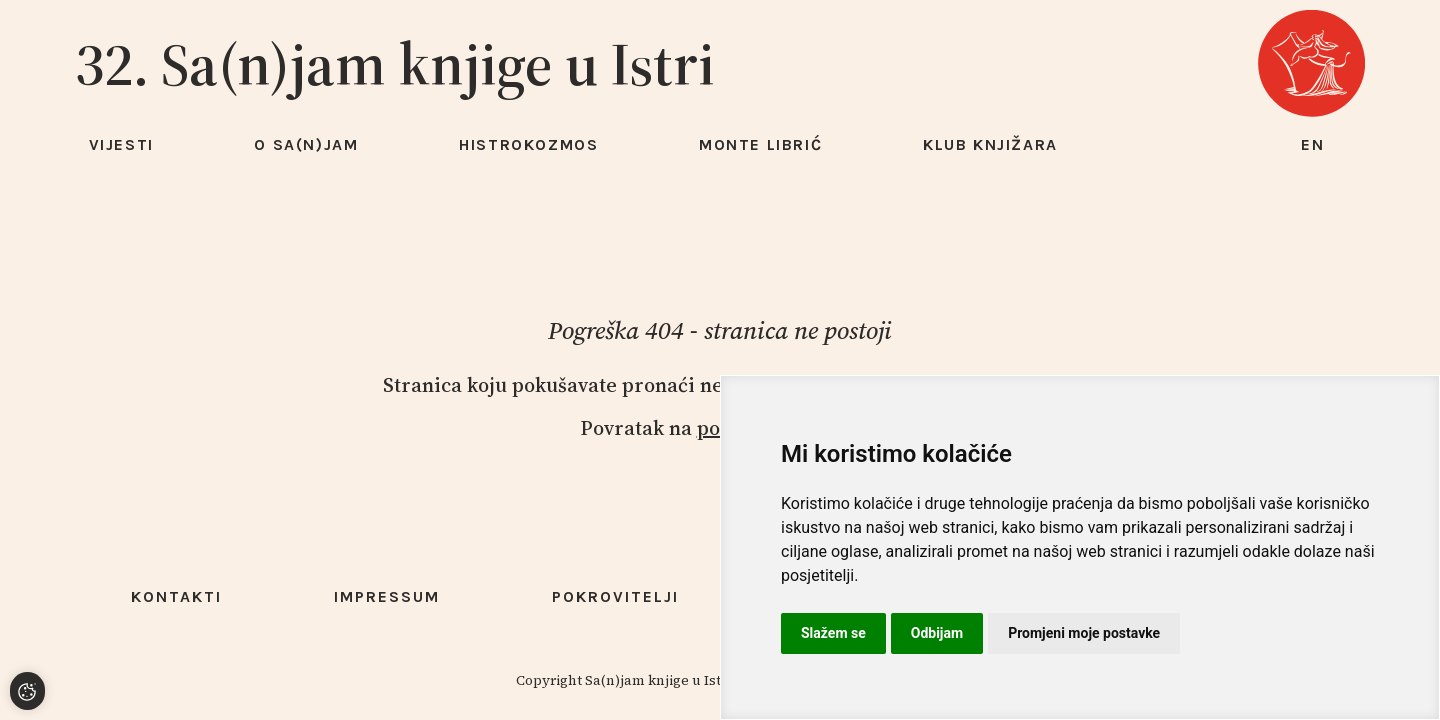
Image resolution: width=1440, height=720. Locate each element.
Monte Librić (760, 144)
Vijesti (121, 144)
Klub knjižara (990, 144)
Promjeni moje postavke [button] (1084, 633)
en (1313, 144)
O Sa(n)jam (306, 144)
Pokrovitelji (615, 596)
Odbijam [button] (937, 633)
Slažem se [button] (833, 633)
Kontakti (176, 596)
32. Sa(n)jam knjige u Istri (395, 64)
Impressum (387, 596)
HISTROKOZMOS (528, 144)
